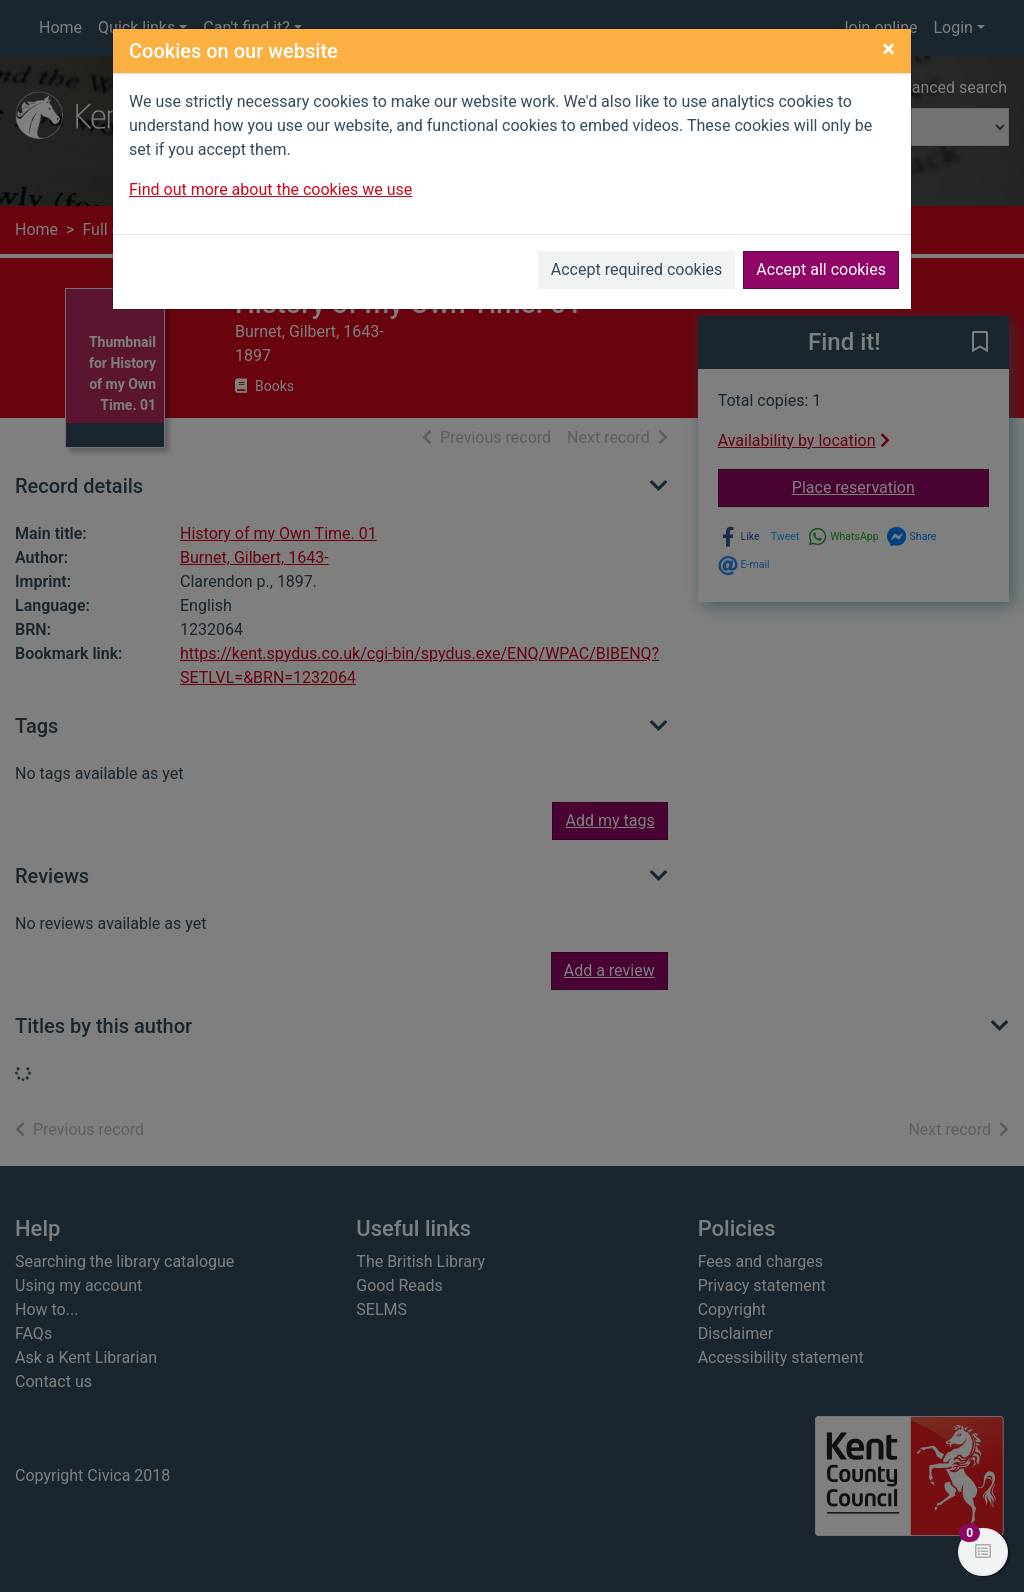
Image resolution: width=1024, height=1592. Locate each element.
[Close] (888, 49)
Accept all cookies (821, 269)
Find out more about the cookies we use (270, 189)
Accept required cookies (637, 269)
